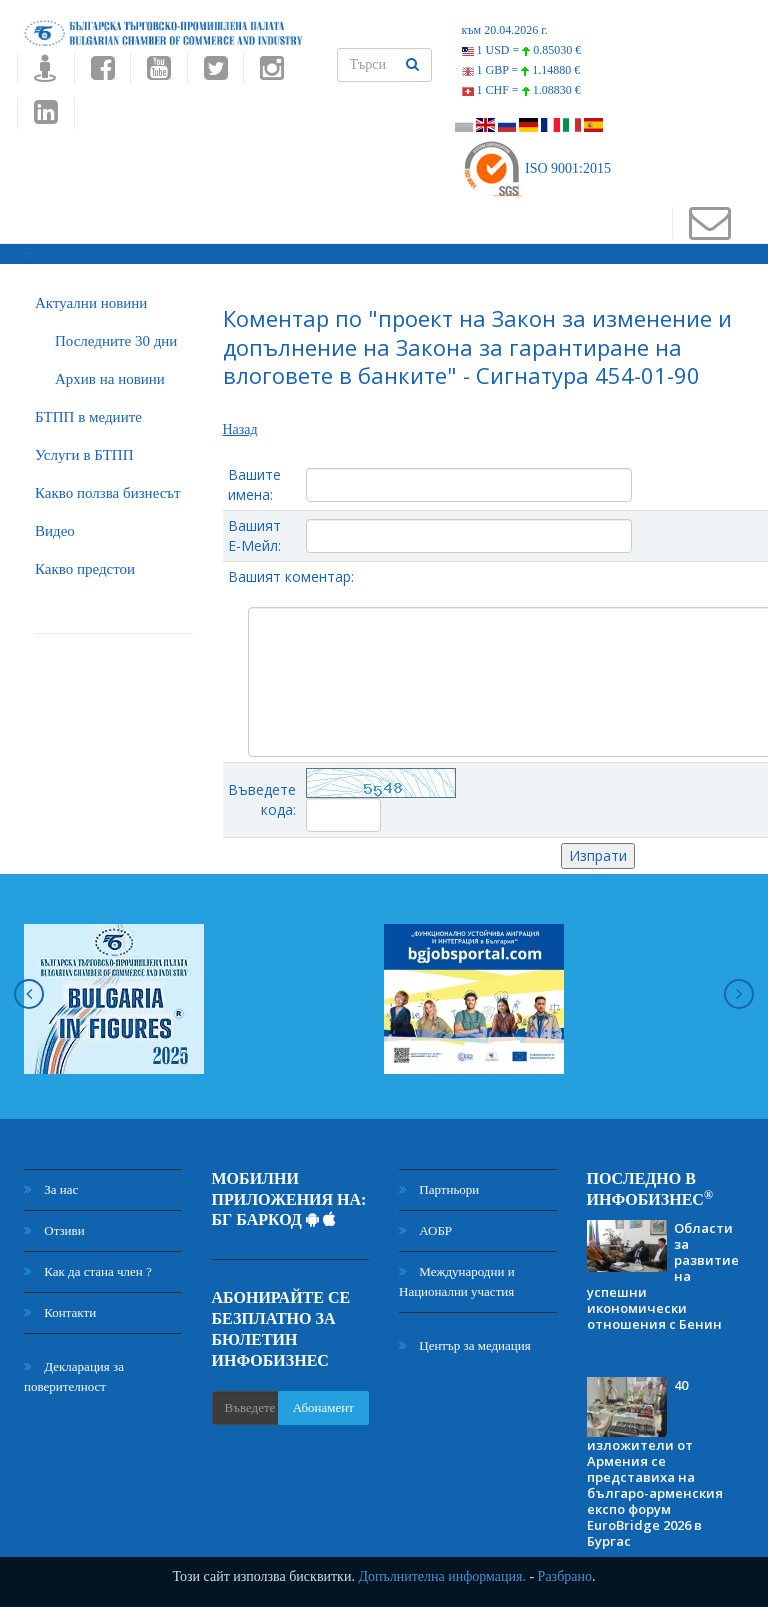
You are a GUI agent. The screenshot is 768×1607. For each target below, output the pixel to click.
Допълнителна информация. (442, 1576)
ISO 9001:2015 (536, 168)
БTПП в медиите (88, 417)
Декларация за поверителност (74, 1376)
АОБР (425, 1230)
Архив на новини (110, 379)
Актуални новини (91, 303)
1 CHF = (521, 90)
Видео (55, 531)
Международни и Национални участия (457, 1281)
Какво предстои (85, 569)
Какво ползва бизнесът (108, 493)
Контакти (60, 1312)
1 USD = (522, 50)
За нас (51, 1189)
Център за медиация (465, 1345)
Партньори (439, 1189)
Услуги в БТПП (84, 455)
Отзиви (54, 1230)
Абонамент (323, 1407)
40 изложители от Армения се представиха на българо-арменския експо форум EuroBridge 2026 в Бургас (655, 1463)
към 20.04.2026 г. (505, 30)
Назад (240, 429)
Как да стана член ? (88, 1271)
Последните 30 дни (116, 341)
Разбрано (565, 1576)
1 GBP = (521, 70)
